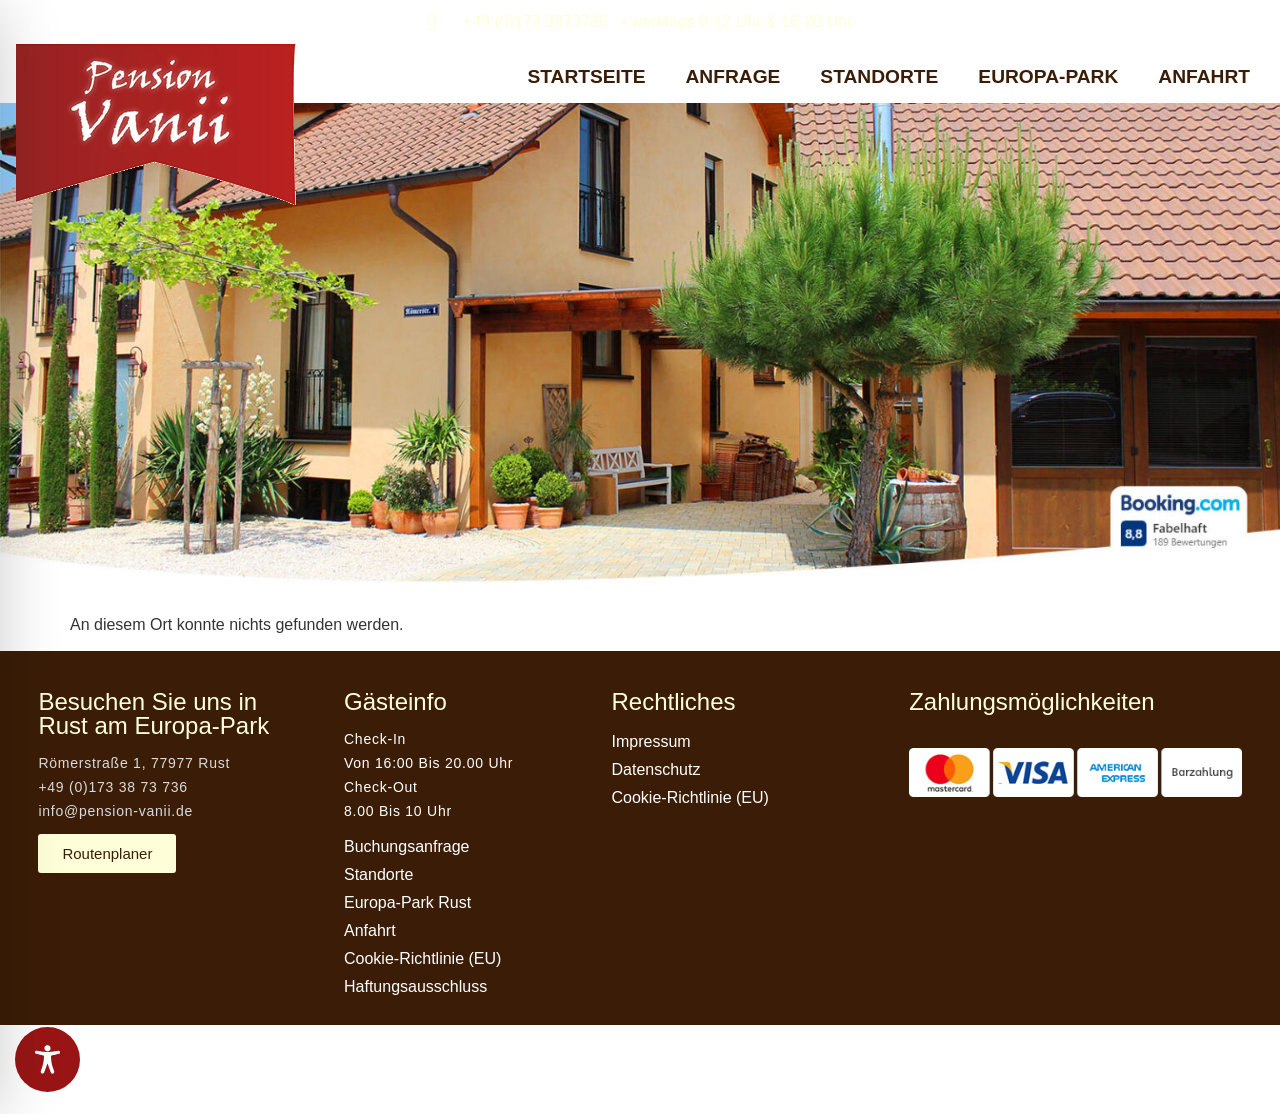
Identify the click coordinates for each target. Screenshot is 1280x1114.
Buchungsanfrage (406, 846)
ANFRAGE (732, 76)
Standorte (378, 874)
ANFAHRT (1204, 76)
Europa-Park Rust (407, 902)
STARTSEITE (587, 76)
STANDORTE (879, 76)
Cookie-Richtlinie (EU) (422, 958)
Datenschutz (656, 769)
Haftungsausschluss (415, 986)
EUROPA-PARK (1048, 76)
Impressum (651, 741)
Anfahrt (370, 930)
